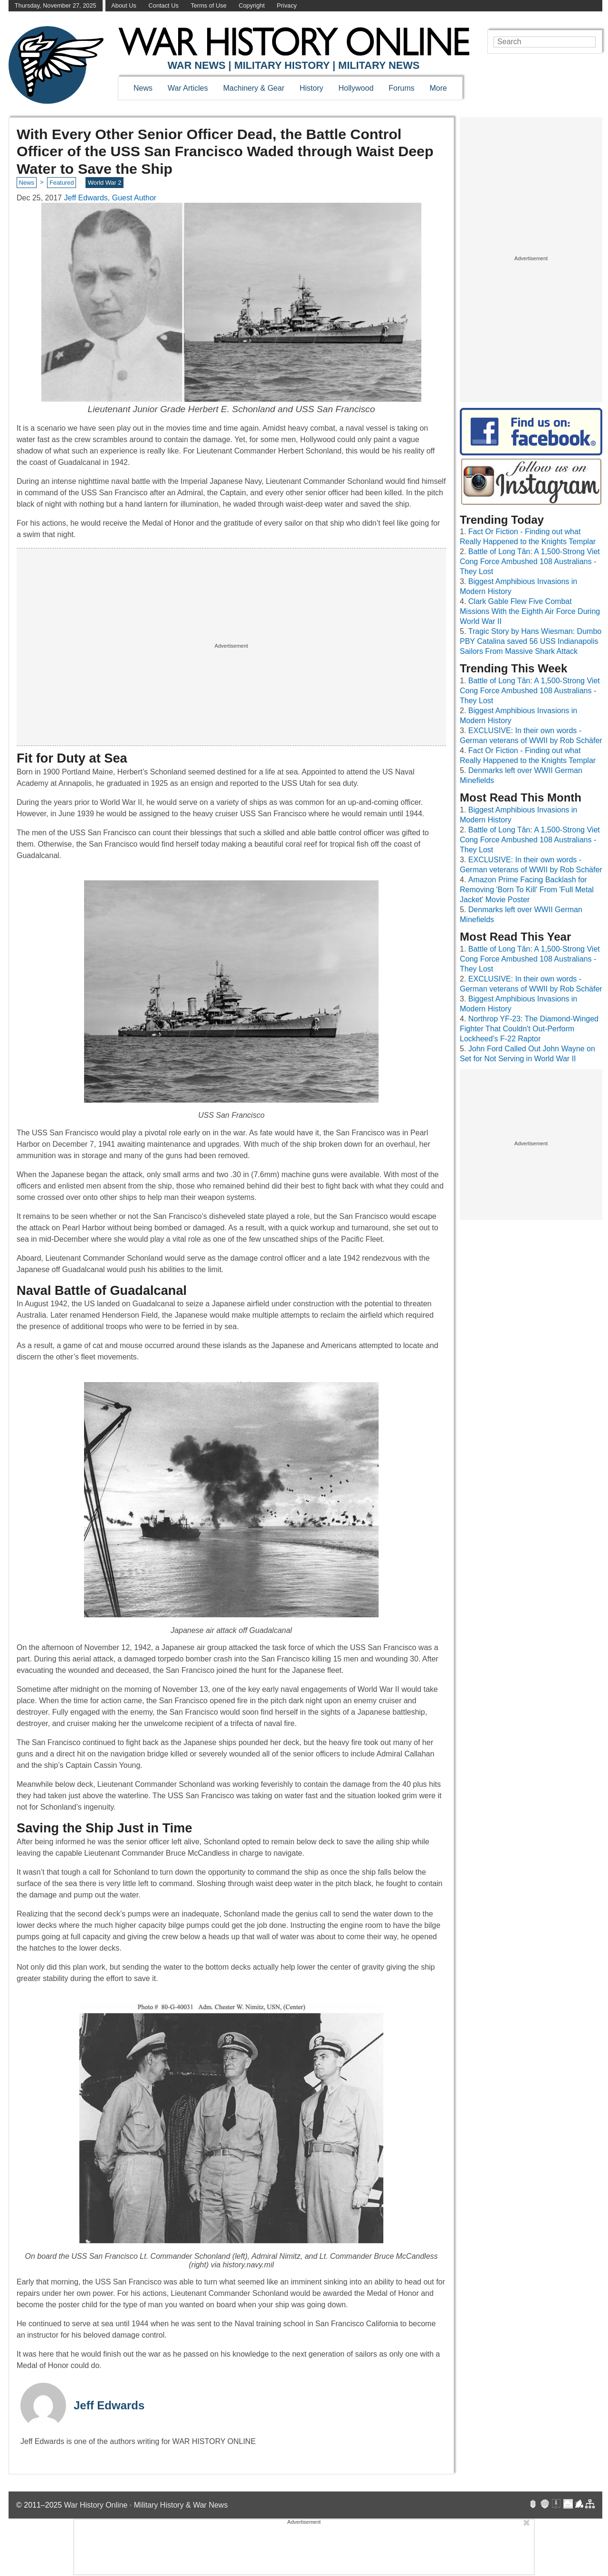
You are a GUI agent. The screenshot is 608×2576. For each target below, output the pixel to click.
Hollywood (355, 88)
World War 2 (104, 182)
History (311, 88)
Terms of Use (208, 5)
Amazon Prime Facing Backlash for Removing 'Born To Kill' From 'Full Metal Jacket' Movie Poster (527, 890)
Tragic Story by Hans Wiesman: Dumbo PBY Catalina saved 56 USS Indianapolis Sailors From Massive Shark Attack (530, 641)
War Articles (188, 88)
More (438, 88)
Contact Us (164, 5)
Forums (401, 88)
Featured (61, 182)
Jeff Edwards (109, 2405)
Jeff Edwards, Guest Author (110, 198)
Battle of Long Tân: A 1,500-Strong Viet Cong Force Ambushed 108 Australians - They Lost (530, 561)
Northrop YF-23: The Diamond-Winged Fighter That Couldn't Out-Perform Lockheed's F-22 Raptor (529, 1029)
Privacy (287, 5)
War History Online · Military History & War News (146, 2505)
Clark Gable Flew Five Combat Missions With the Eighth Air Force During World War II (530, 611)
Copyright (251, 5)
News (142, 88)
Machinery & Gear (254, 88)
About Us (123, 5)
